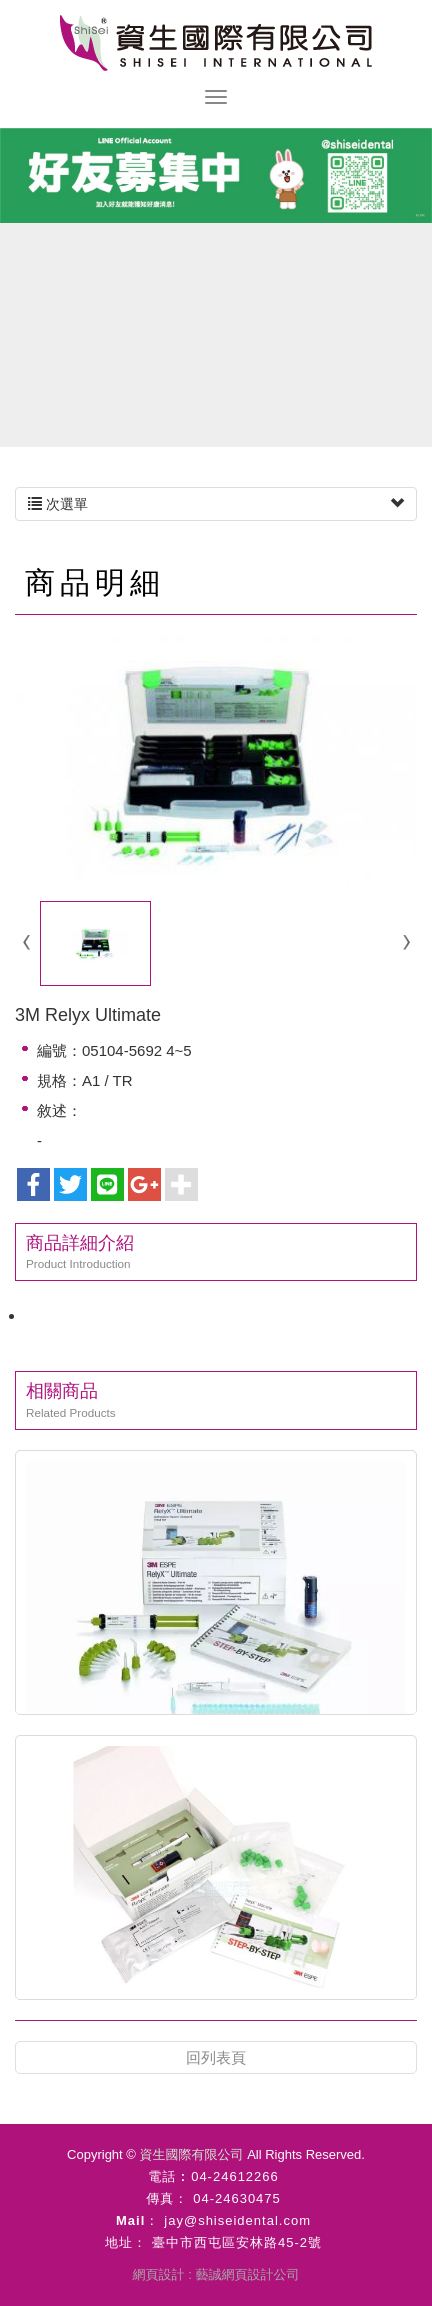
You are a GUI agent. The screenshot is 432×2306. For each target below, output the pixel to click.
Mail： (137, 2220)
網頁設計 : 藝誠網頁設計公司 (216, 2274)
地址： (126, 2242)
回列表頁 (216, 2057)
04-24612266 (235, 2176)
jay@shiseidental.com (237, 2220)
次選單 (216, 504)
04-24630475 (237, 2198)
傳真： (167, 2198)
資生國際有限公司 (216, 43)
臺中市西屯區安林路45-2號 (237, 2242)
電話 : (167, 2176)
